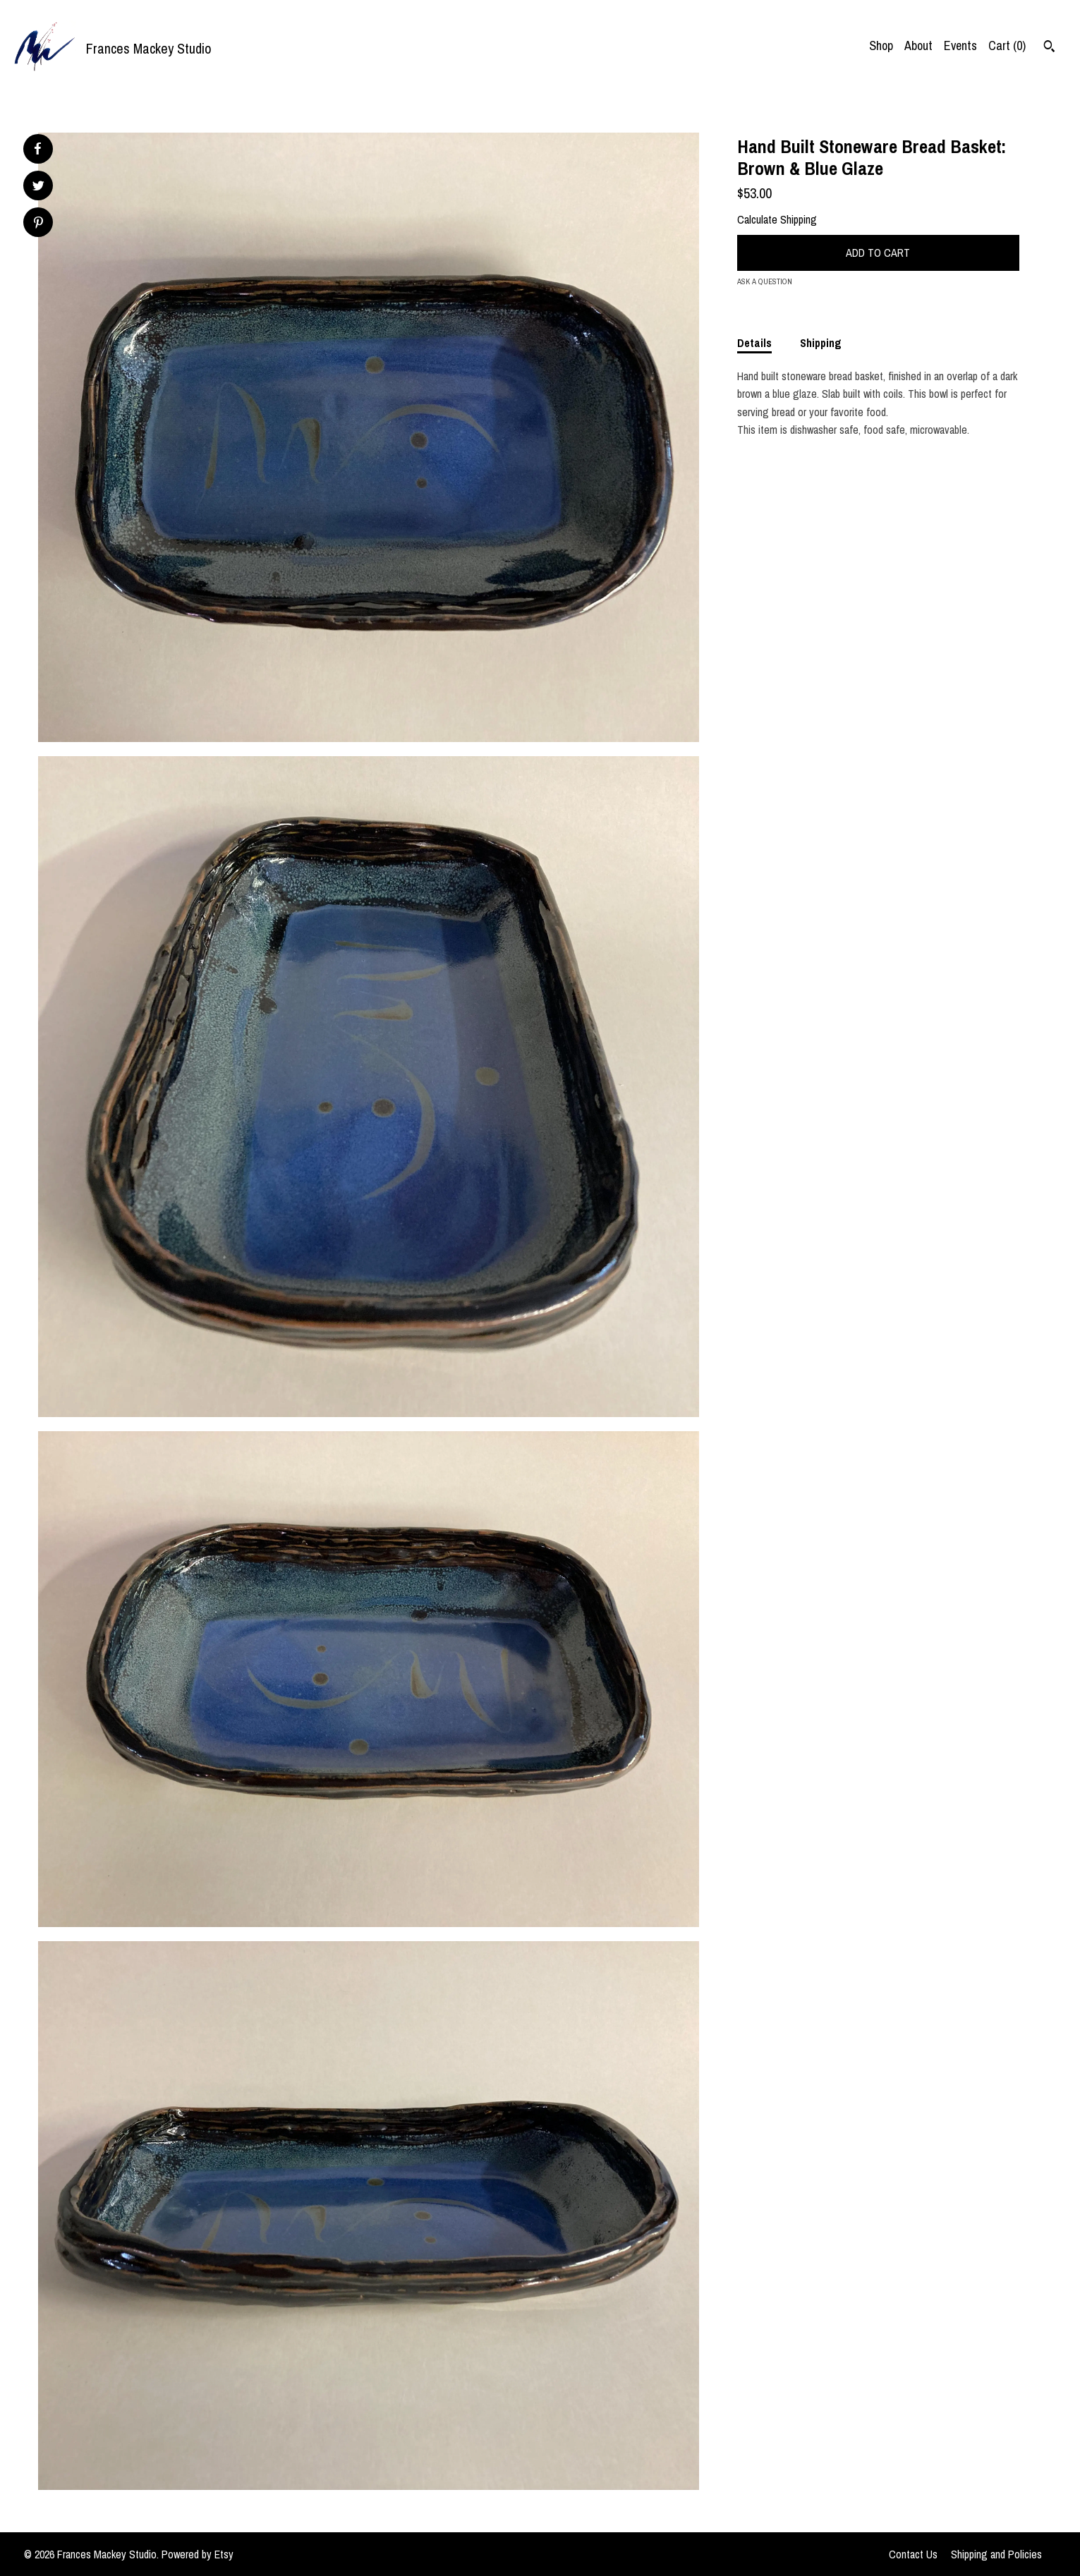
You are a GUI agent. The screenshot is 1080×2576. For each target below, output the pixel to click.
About (918, 45)
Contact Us (913, 2554)
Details (754, 343)
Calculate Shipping (777, 219)
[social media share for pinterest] (38, 224)
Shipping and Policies (996, 2554)
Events (960, 45)
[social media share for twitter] (38, 187)
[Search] (1049, 48)
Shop (881, 45)
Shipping (821, 343)
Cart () (1007, 45)
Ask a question (764, 281)
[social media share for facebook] (37, 149)
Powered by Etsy (197, 2554)
